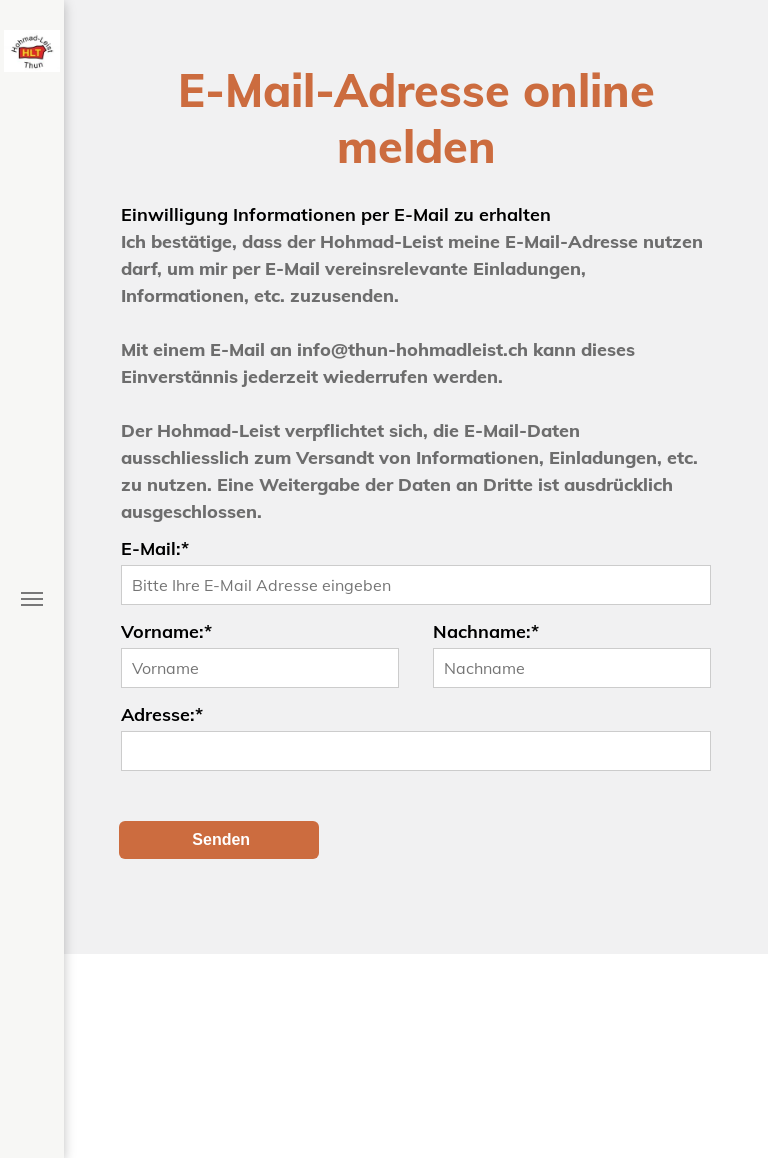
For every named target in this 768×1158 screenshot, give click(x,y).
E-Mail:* (155, 548)
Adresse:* (162, 714)
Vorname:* (166, 631)
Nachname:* (486, 631)
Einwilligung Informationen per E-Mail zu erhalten (336, 214)
